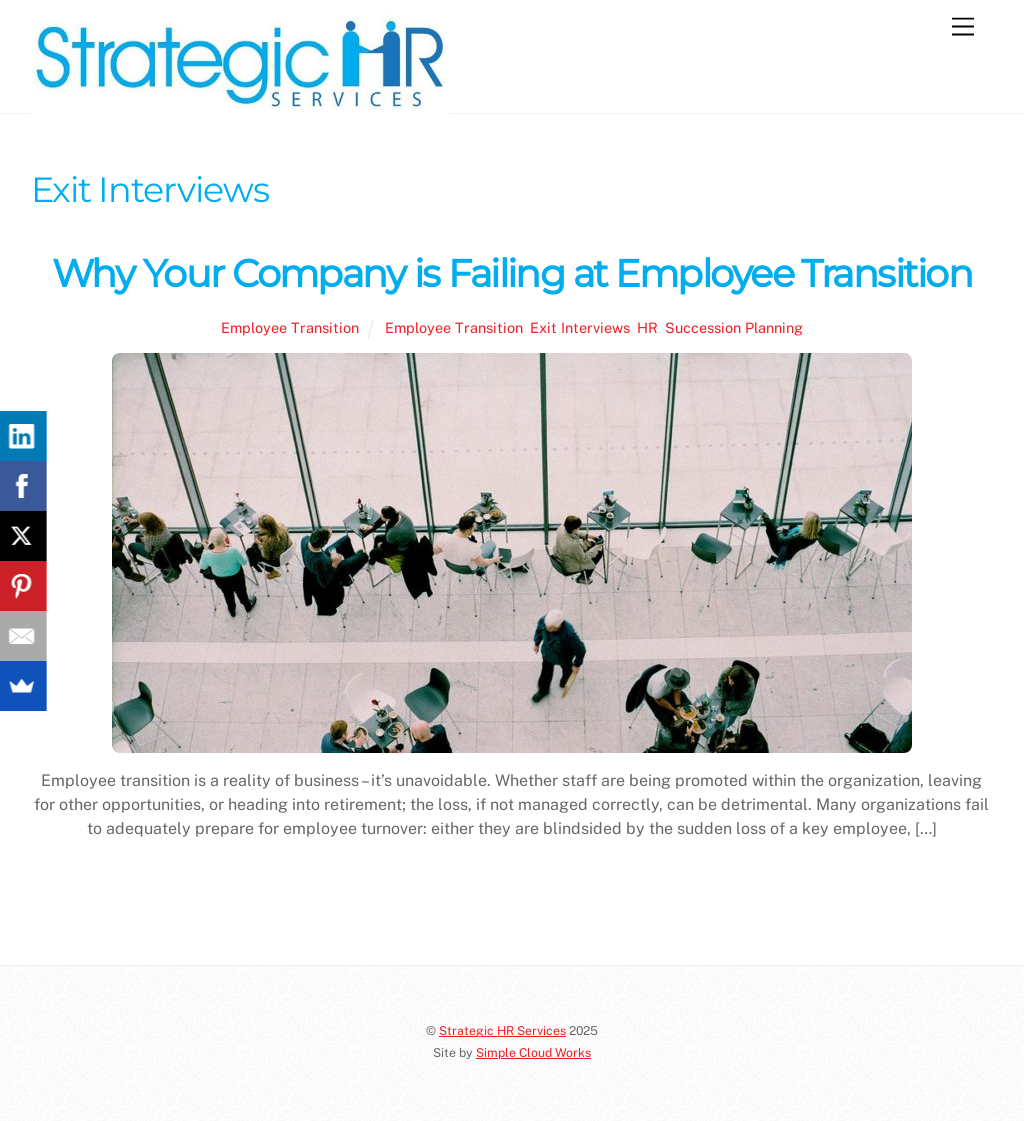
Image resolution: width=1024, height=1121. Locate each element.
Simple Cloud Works (533, 1052)
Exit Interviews (580, 327)
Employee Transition (290, 327)
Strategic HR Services (502, 1030)
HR (647, 327)
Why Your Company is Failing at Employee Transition (512, 273)
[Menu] (963, 27)
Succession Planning (734, 327)
